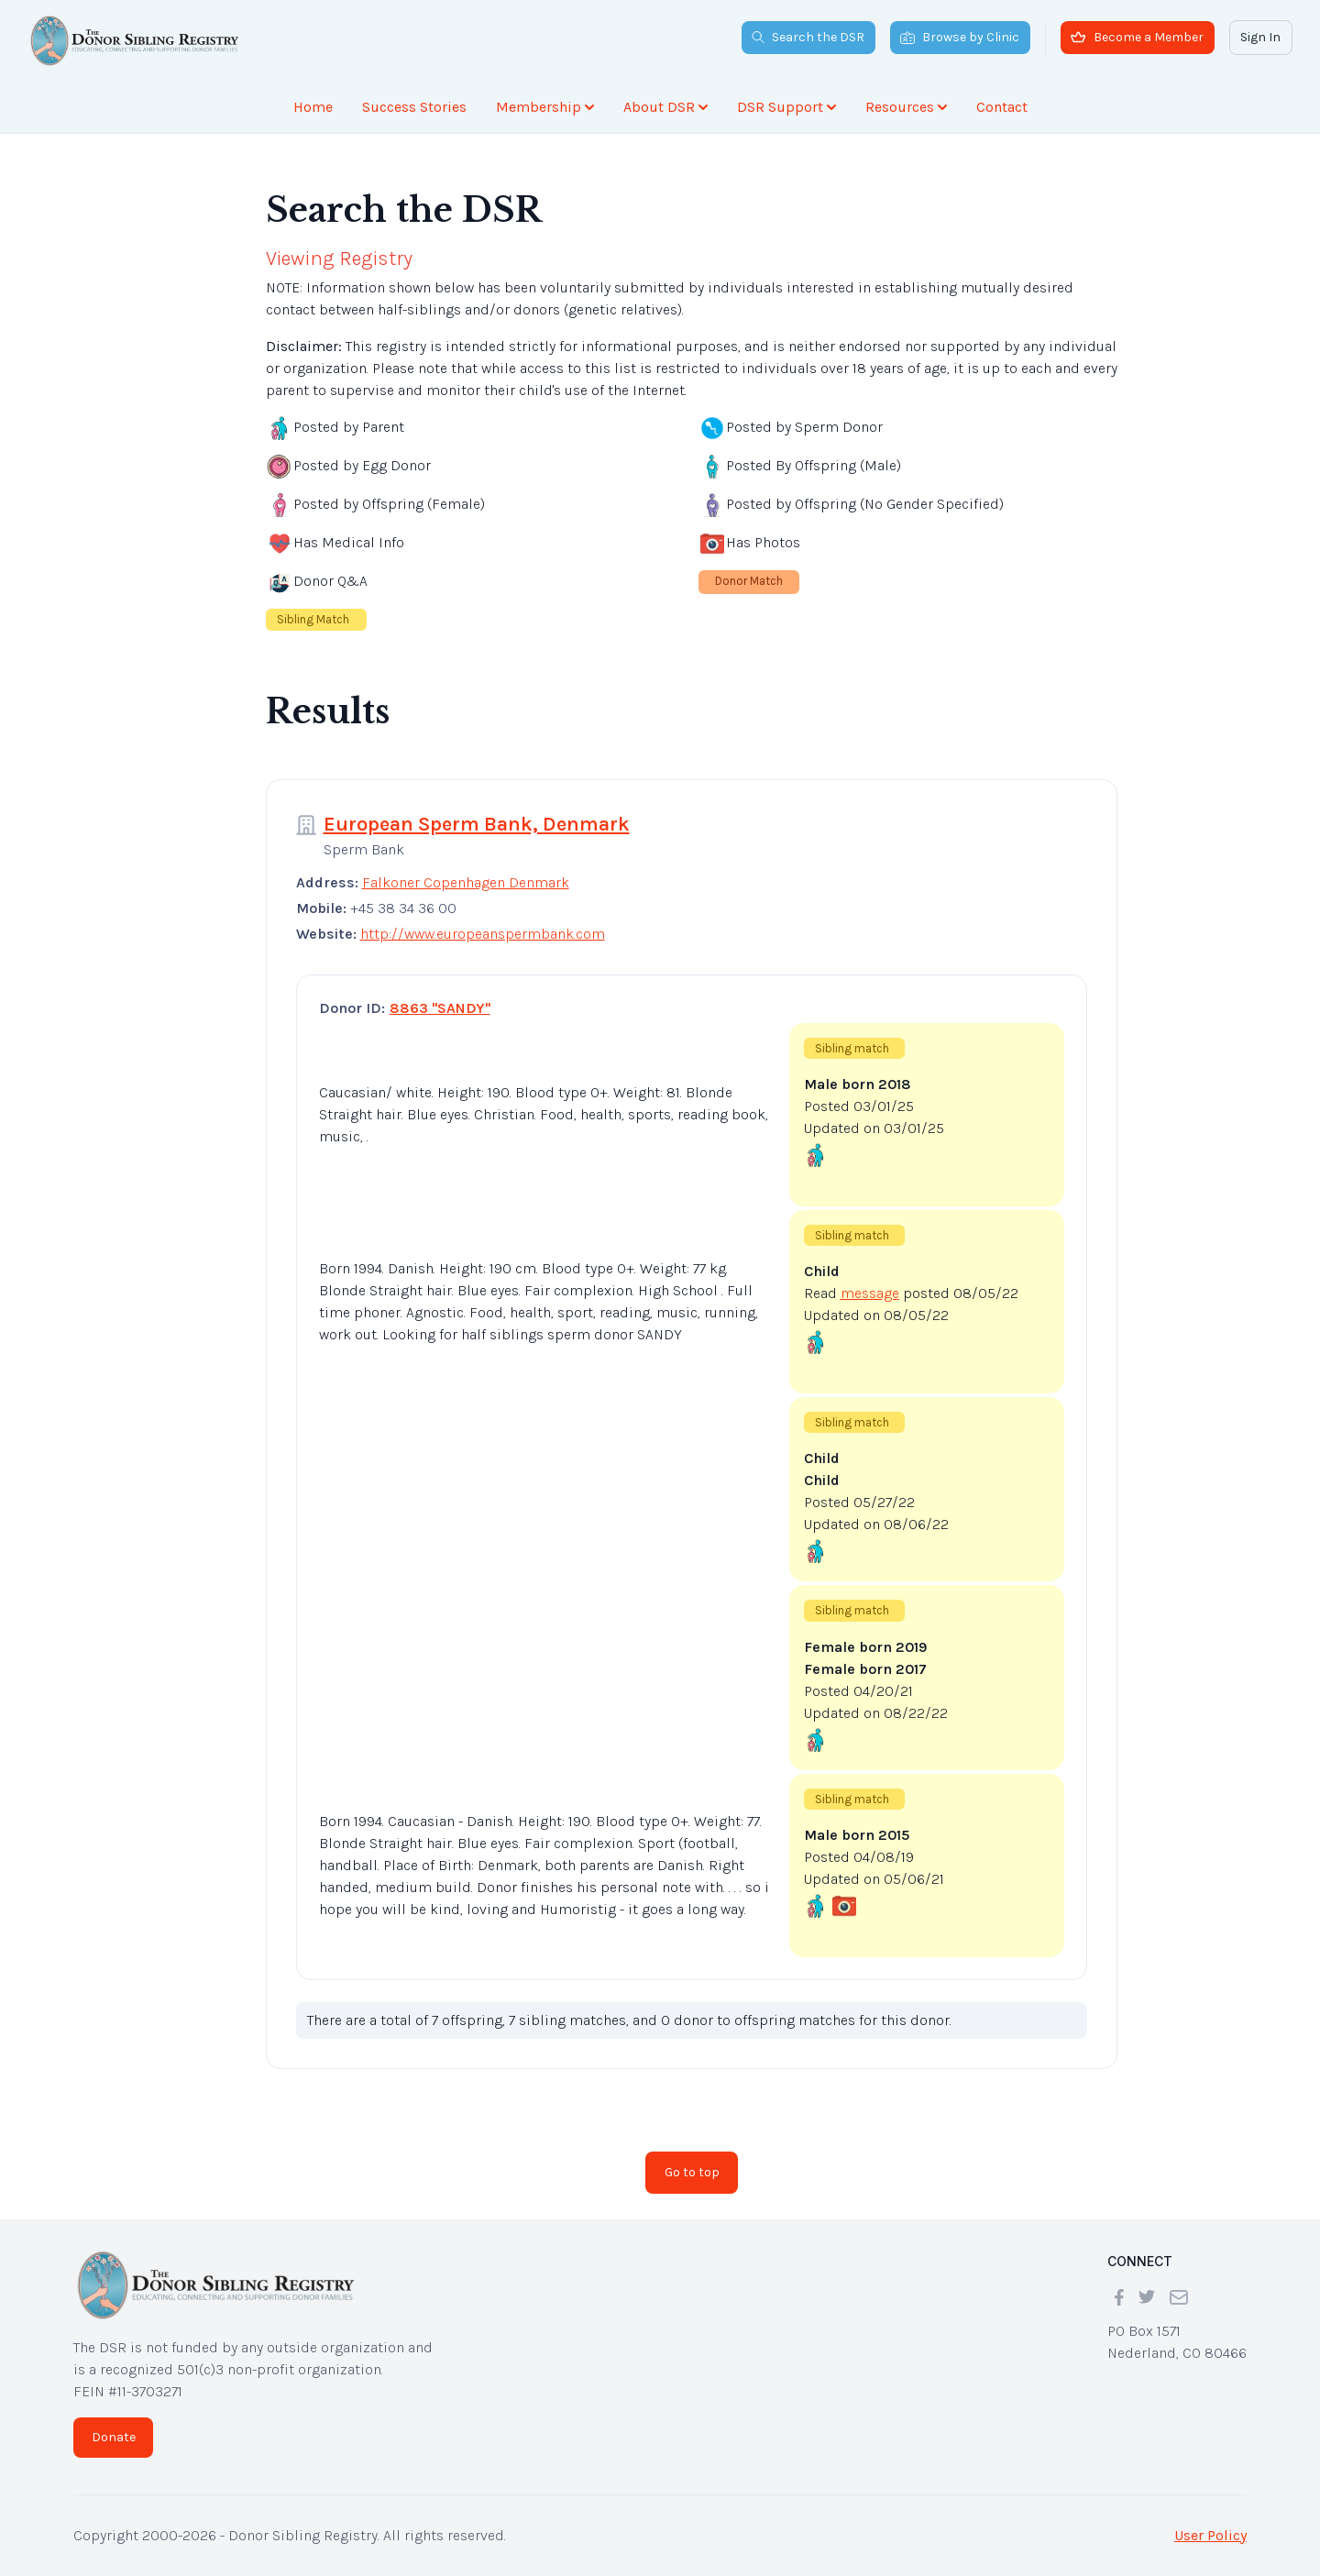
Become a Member (1137, 37)
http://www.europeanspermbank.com (482, 933)
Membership (545, 107)
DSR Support (786, 107)
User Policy (1210, 2535)
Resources (906, 107)
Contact (1002, 107)
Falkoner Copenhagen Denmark (465, 882)
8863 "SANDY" (440, 1008)
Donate (114, 2437)
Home (313, 107)
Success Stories (414, 107)
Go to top (692, 2172)
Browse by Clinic (959, 37)
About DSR (665, 107)
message (870, 1293)
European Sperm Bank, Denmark (477, 824)
